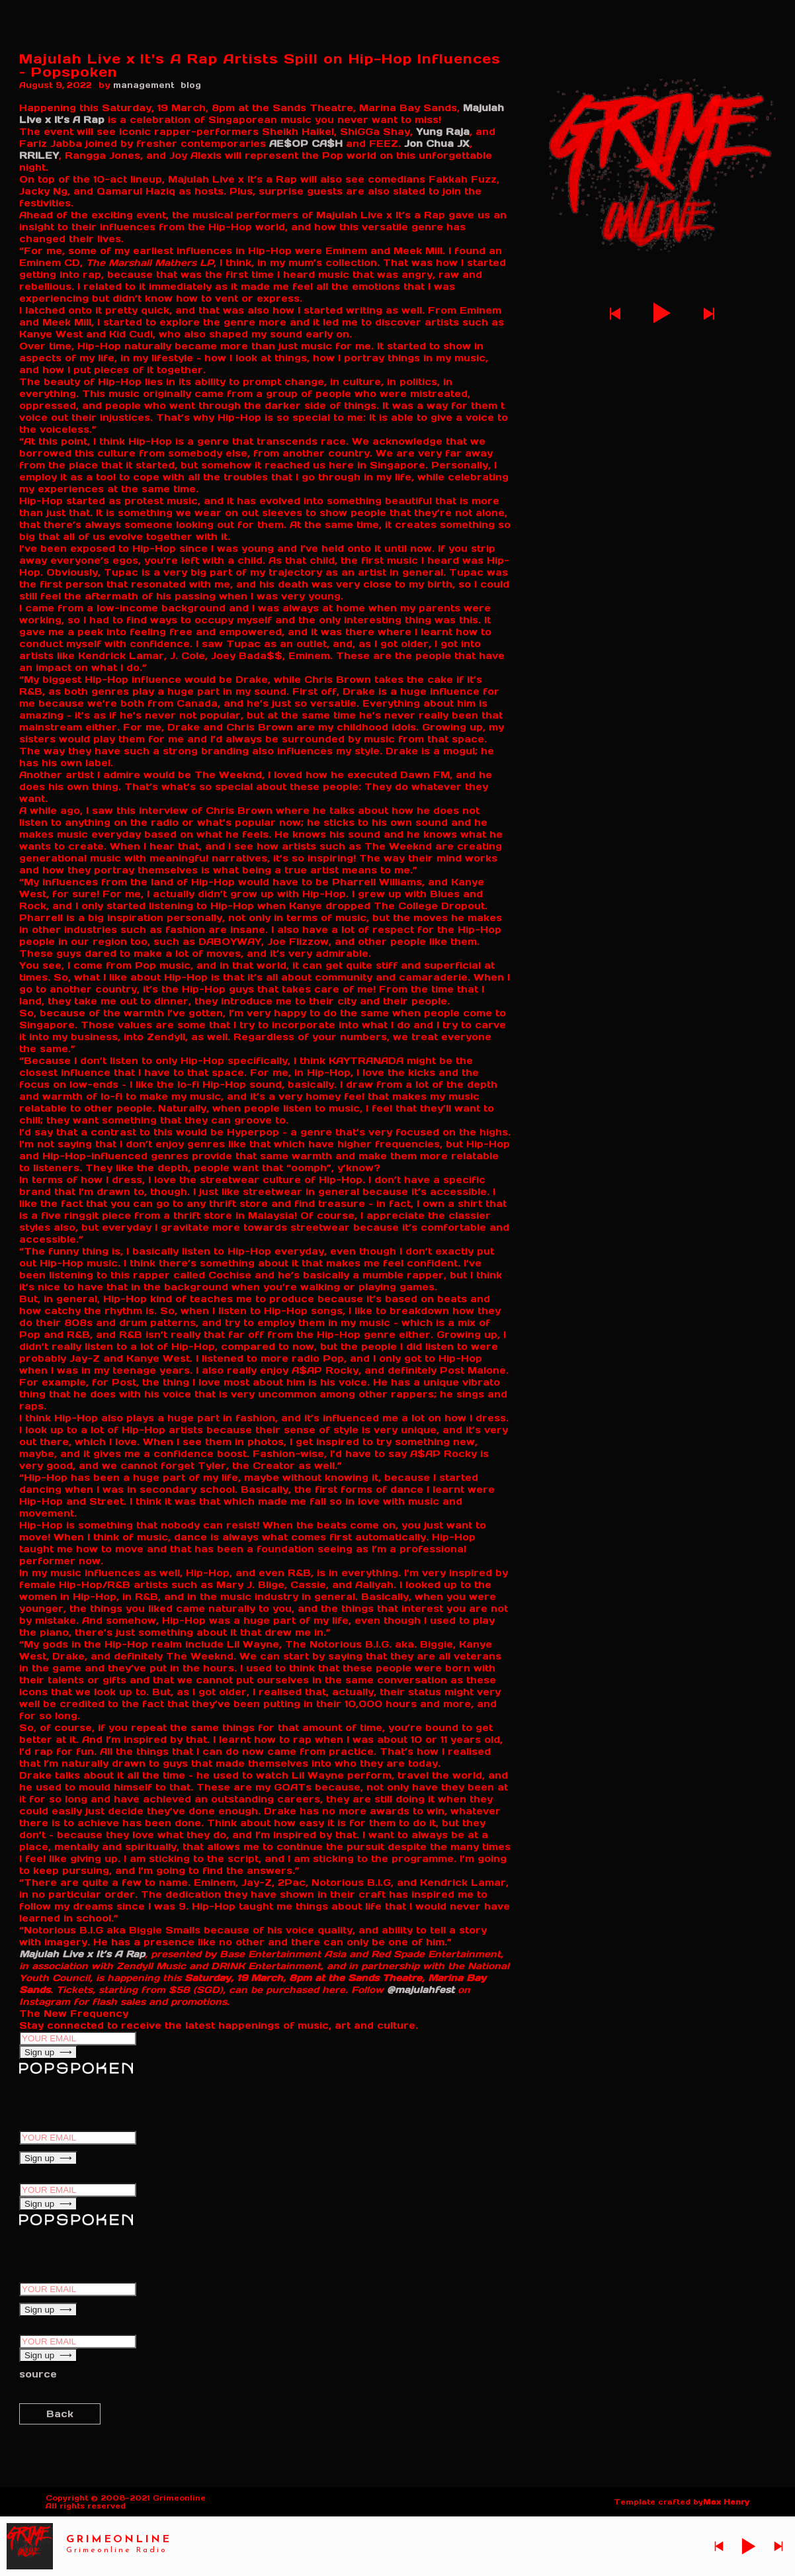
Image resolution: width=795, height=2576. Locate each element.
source (38, 2374)
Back (59, 2414)
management (144, 85)
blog (191, 85)
